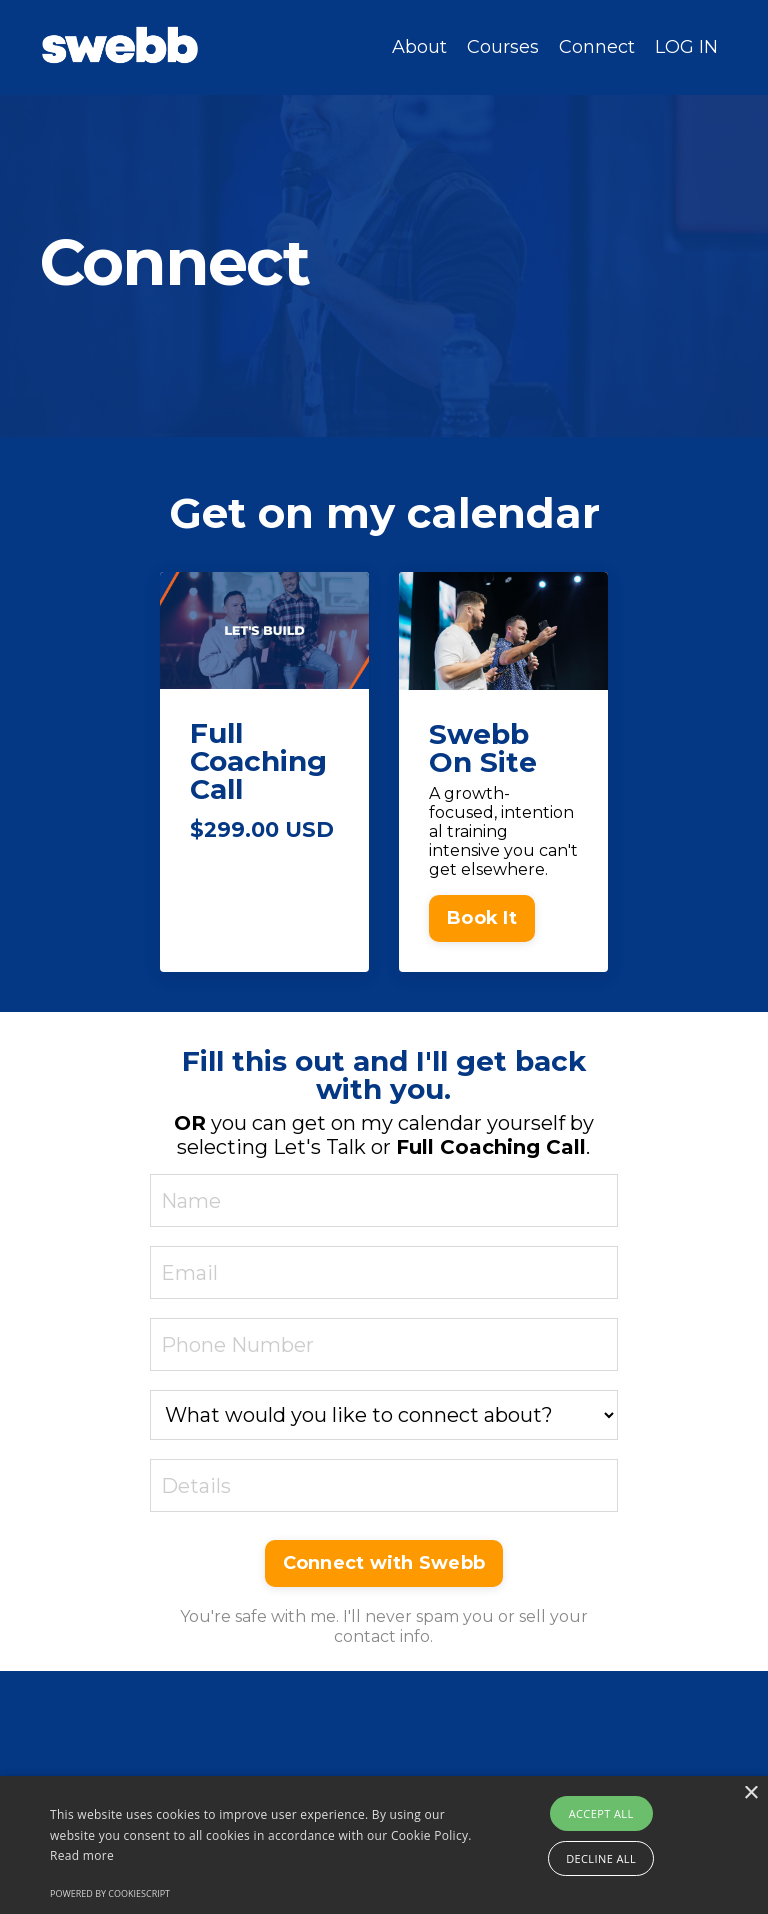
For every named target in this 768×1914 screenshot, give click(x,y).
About (419, 47)
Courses (503, 47)
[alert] (384, 1845)
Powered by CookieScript (110, 1893)
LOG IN (686, 47)
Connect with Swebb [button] (384, 1563)
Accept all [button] (601, 1813)
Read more (82, 1855)
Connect (597, 47)
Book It (482, 918)
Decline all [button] (601, 1858)
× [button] (750, 1793)
